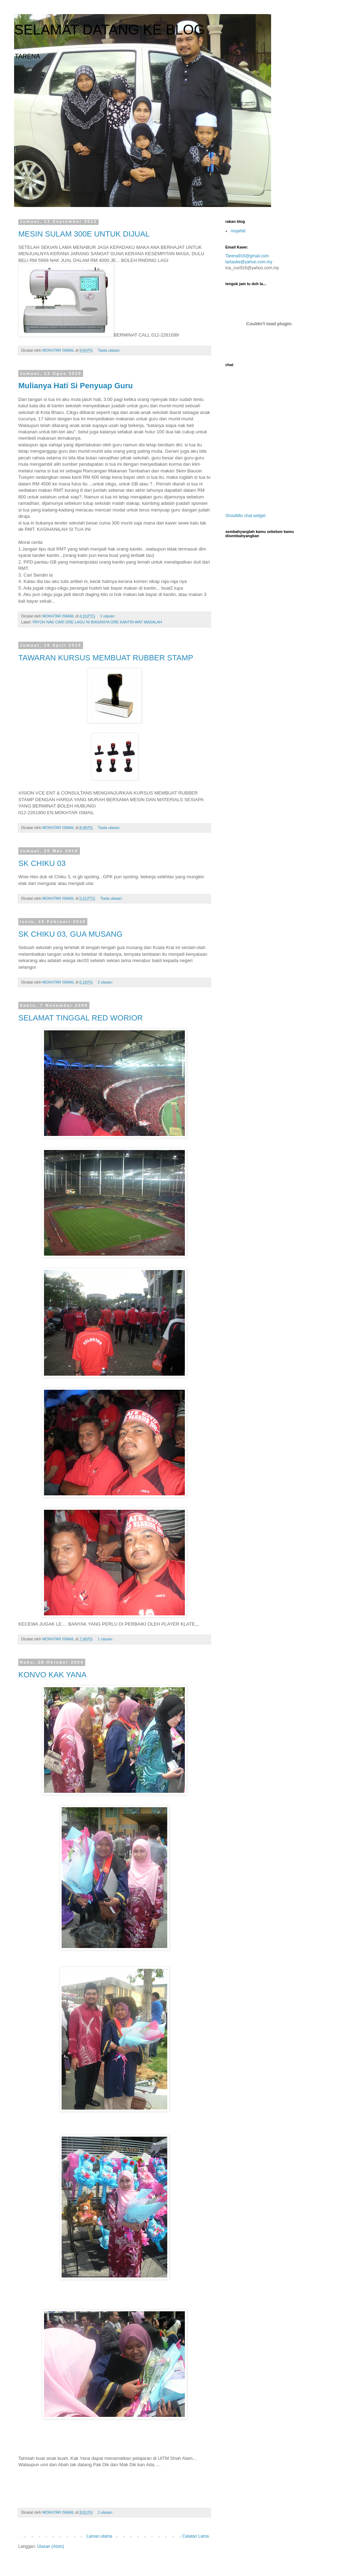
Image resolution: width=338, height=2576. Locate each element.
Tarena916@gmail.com (247, 255)
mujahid (238, 230)
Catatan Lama (195, 2536)
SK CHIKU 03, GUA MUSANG (70, 934)
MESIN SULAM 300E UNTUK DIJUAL (84, 234)
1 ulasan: (108, 616)
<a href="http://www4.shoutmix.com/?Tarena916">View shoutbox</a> (260, 441)
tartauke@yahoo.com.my (249, 261)
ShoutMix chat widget (245, 515)
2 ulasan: (106, 982)
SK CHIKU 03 (42, 863)
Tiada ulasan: (109, 350)
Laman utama (99, 2536)
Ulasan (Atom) (50, 2546)
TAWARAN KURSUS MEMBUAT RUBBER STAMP (105, 657)
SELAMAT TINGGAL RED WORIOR (80, 1017)
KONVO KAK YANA (52, 1674)
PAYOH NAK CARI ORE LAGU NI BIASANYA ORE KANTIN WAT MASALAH (97, 622)
